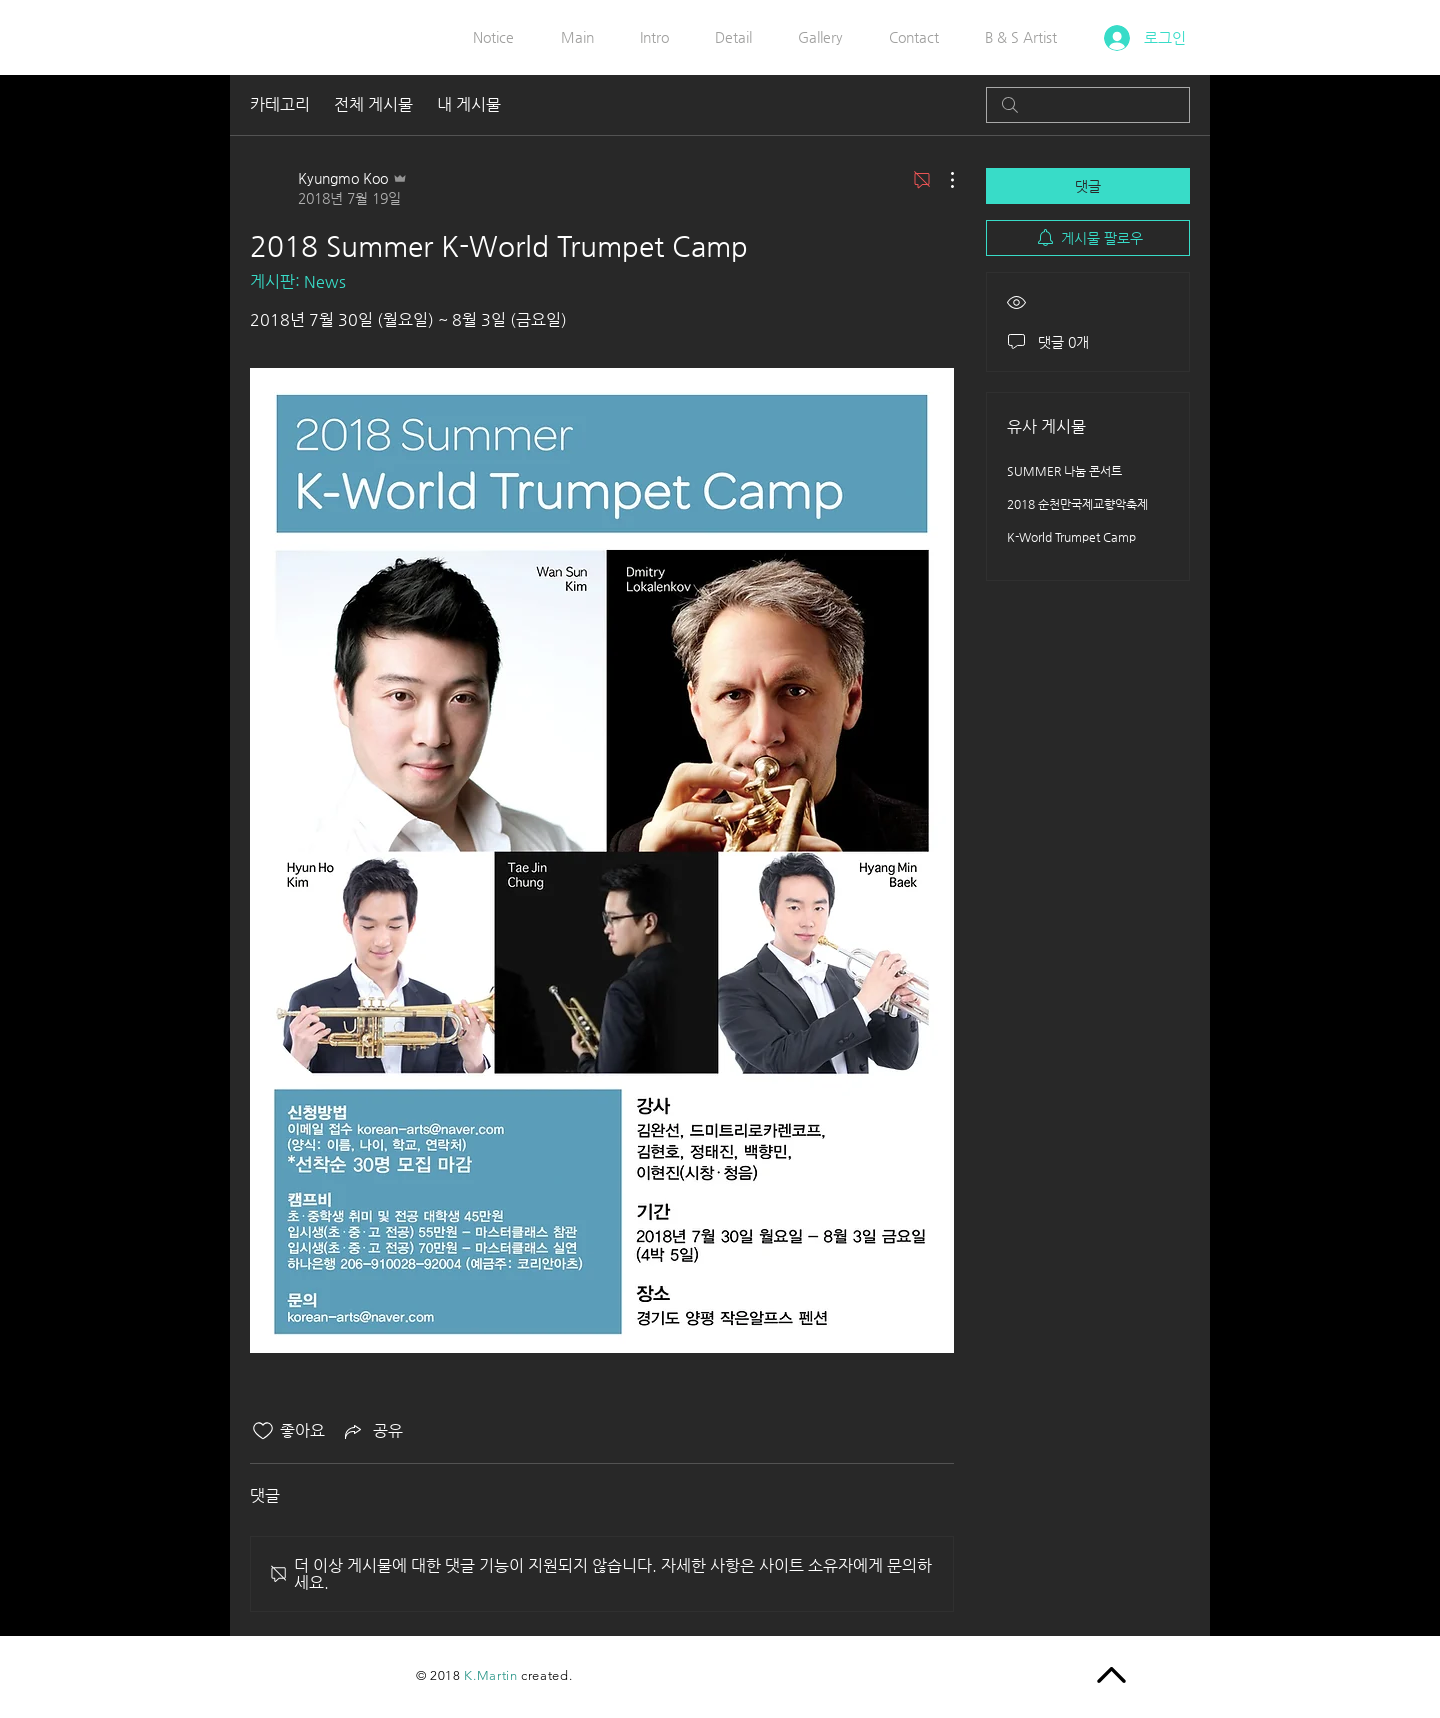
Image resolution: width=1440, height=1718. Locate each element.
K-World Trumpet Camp (1071, 537)
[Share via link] (372, 1431)
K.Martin (490, 1675)
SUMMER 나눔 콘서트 (1064, 471)
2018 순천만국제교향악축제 (1077, 504)
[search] (1088, 105)
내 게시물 (469, 104)
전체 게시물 (373, 104)
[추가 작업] (942, 180)
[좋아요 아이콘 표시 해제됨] (263, 1431)
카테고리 (280, 104)
